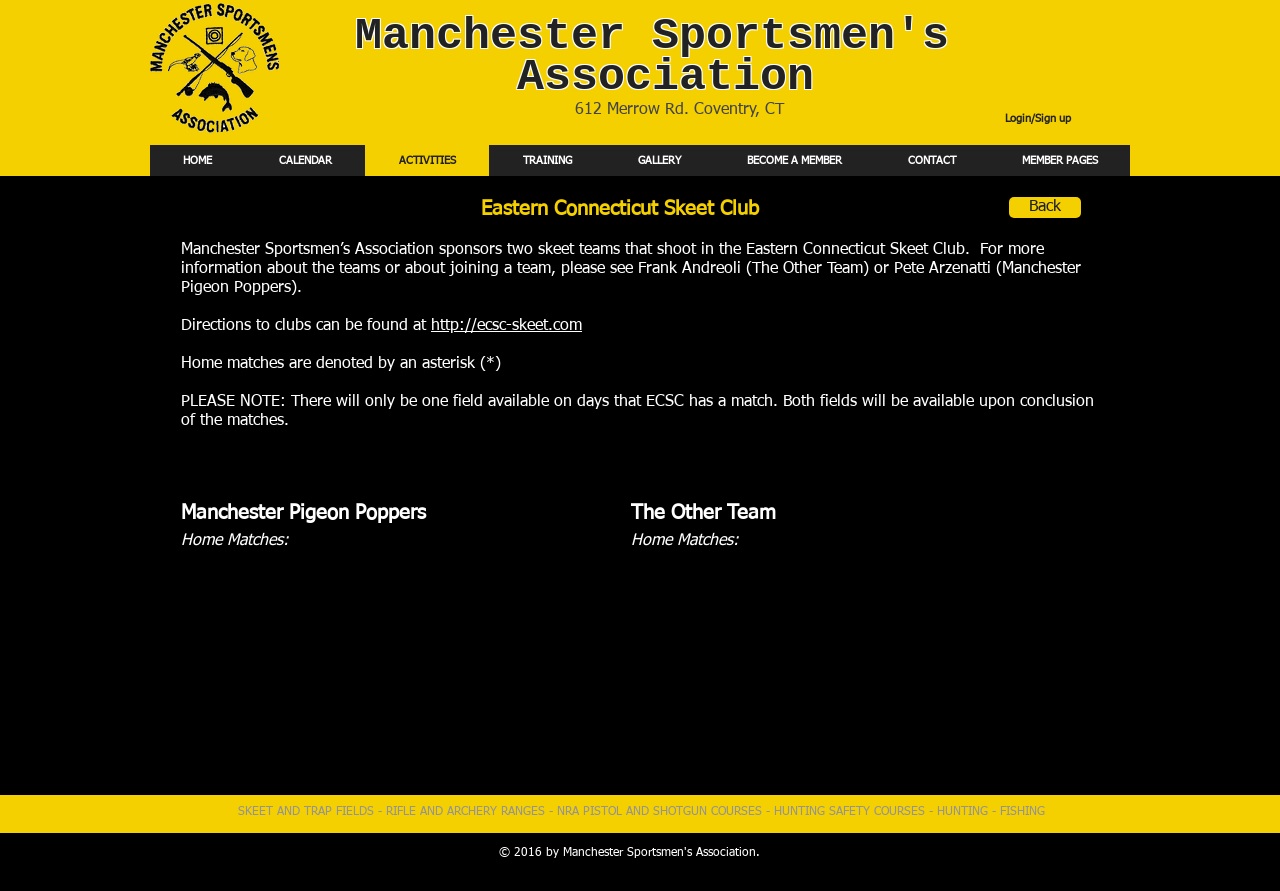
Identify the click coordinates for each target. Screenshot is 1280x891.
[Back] (1045, 207)
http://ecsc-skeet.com (506, 326)
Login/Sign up (1038, 118)
